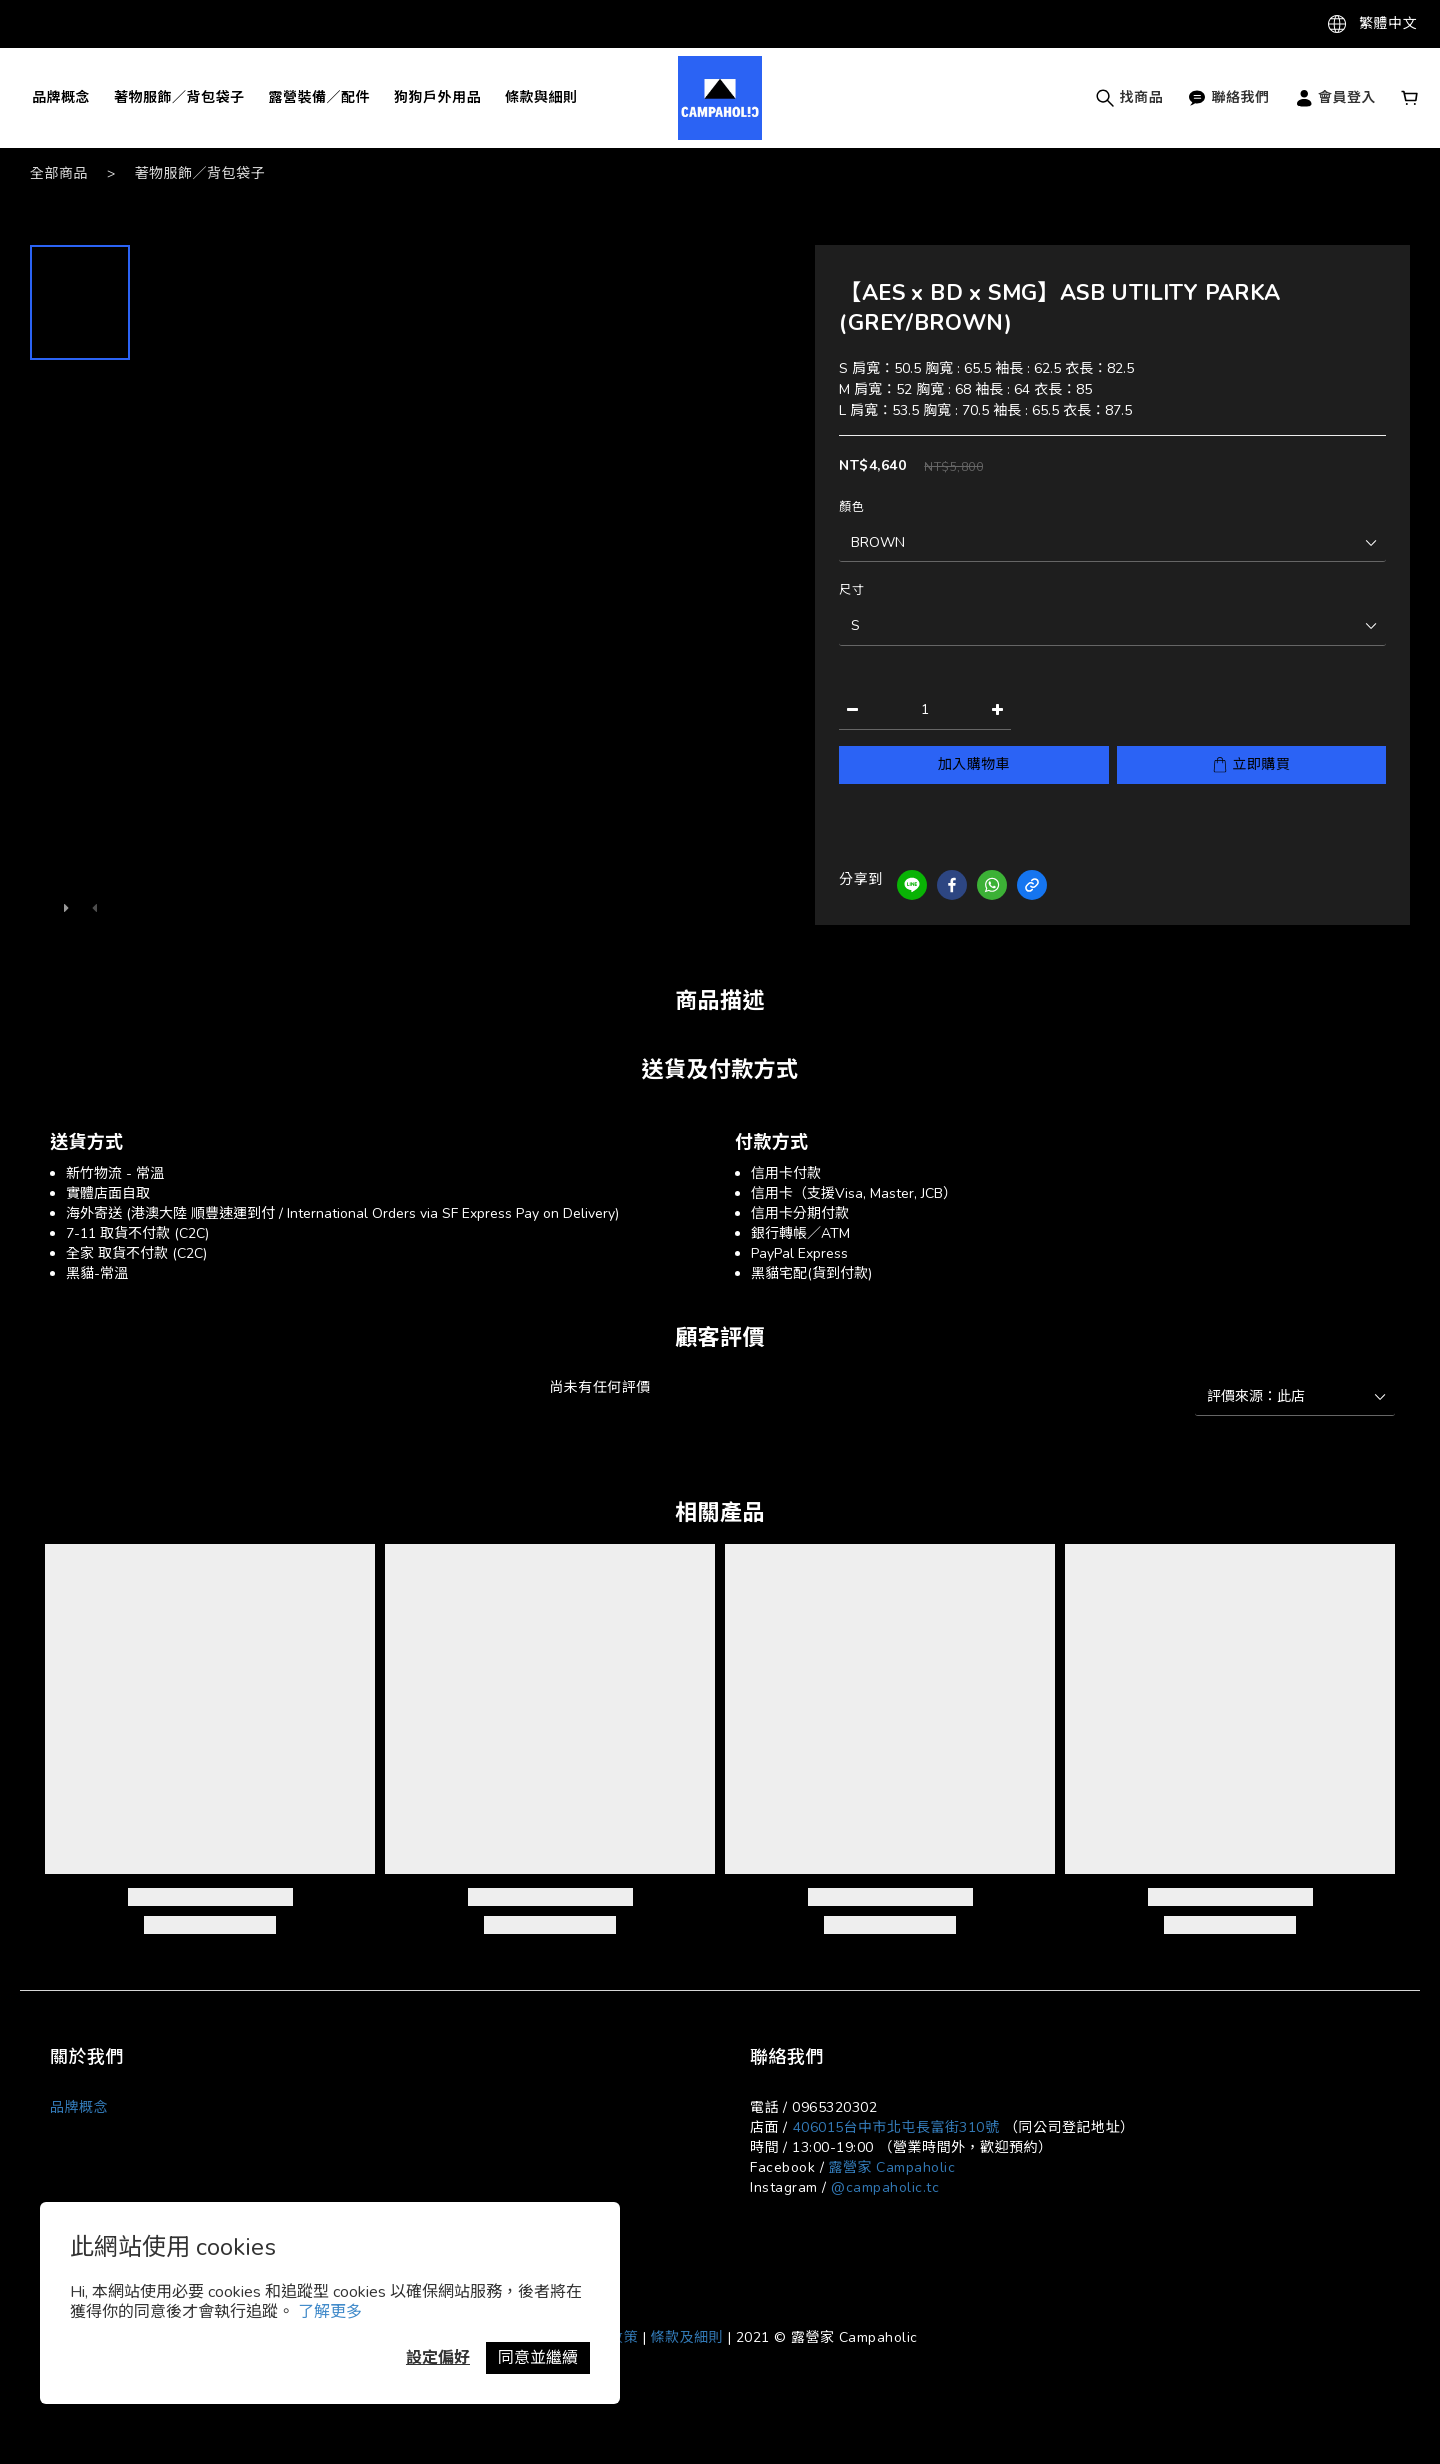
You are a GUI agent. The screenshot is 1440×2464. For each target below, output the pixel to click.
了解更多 (330, 2312)
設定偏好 (438, 2358)
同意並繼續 (538, 2358)
